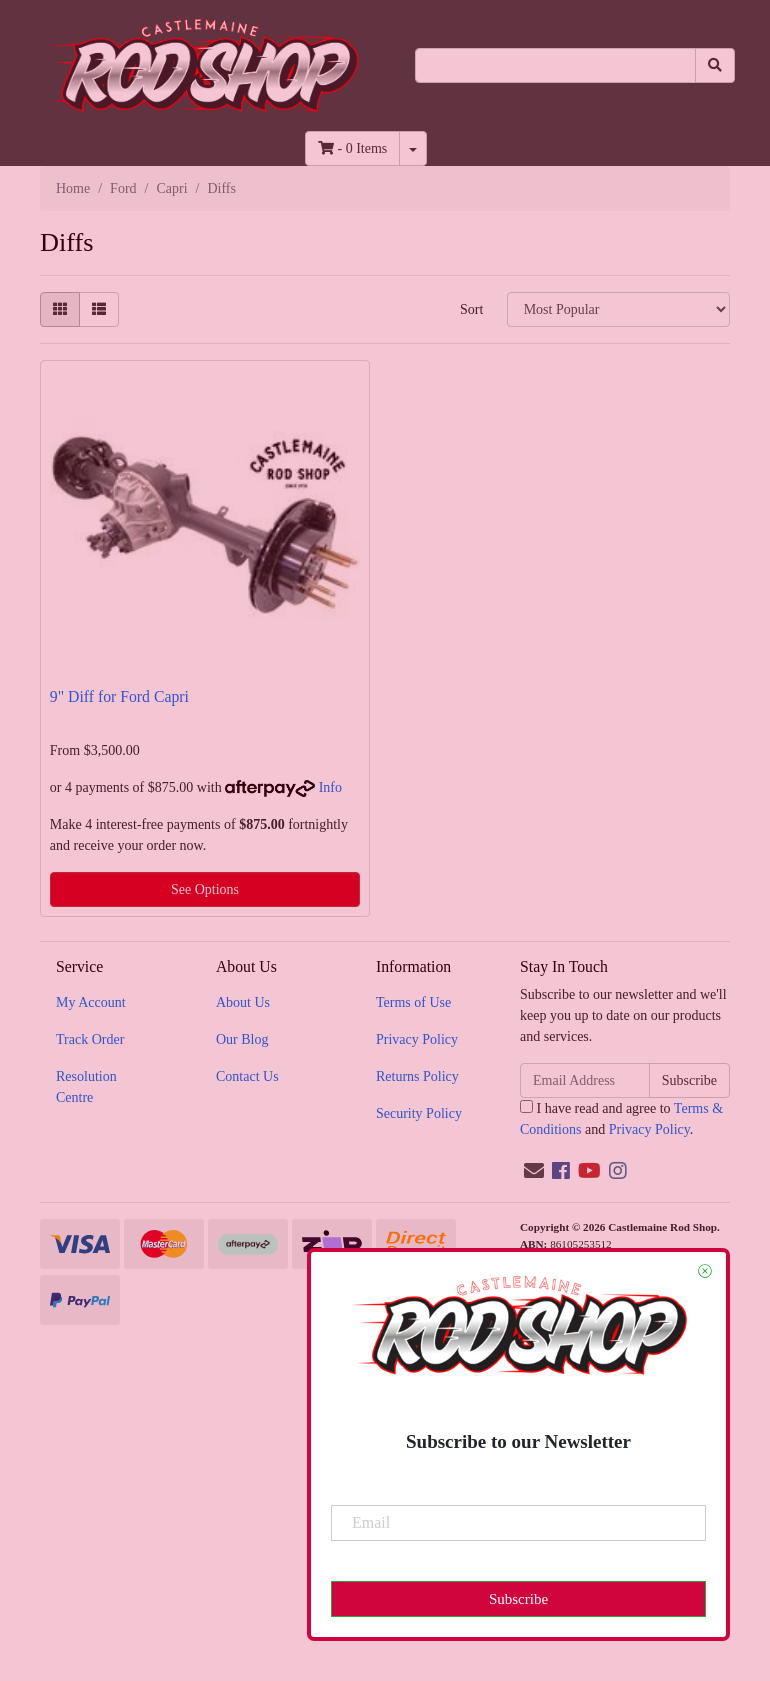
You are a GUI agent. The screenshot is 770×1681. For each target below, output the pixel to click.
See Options (205, 889)
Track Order (90, 1039)
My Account (91, 1002)
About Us (243, 1002)
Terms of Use (413, 1002)
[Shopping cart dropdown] (413, 148)
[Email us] (534, 1171)
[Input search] (555, 65)
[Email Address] (585, 1080)
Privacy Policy (417, 1039)
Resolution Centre (86, 1087)
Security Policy (419, 1113)
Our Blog (242, 1039)
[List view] (99, 309)
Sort (471, 309)
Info (330, 787)
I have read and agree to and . (621, 1118)
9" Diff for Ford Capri (119, 696)
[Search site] (715, 65)
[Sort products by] (618, 309)
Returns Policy (417, 1076)
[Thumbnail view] (60, 309)
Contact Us (247, 1076)
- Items (352, 148)
